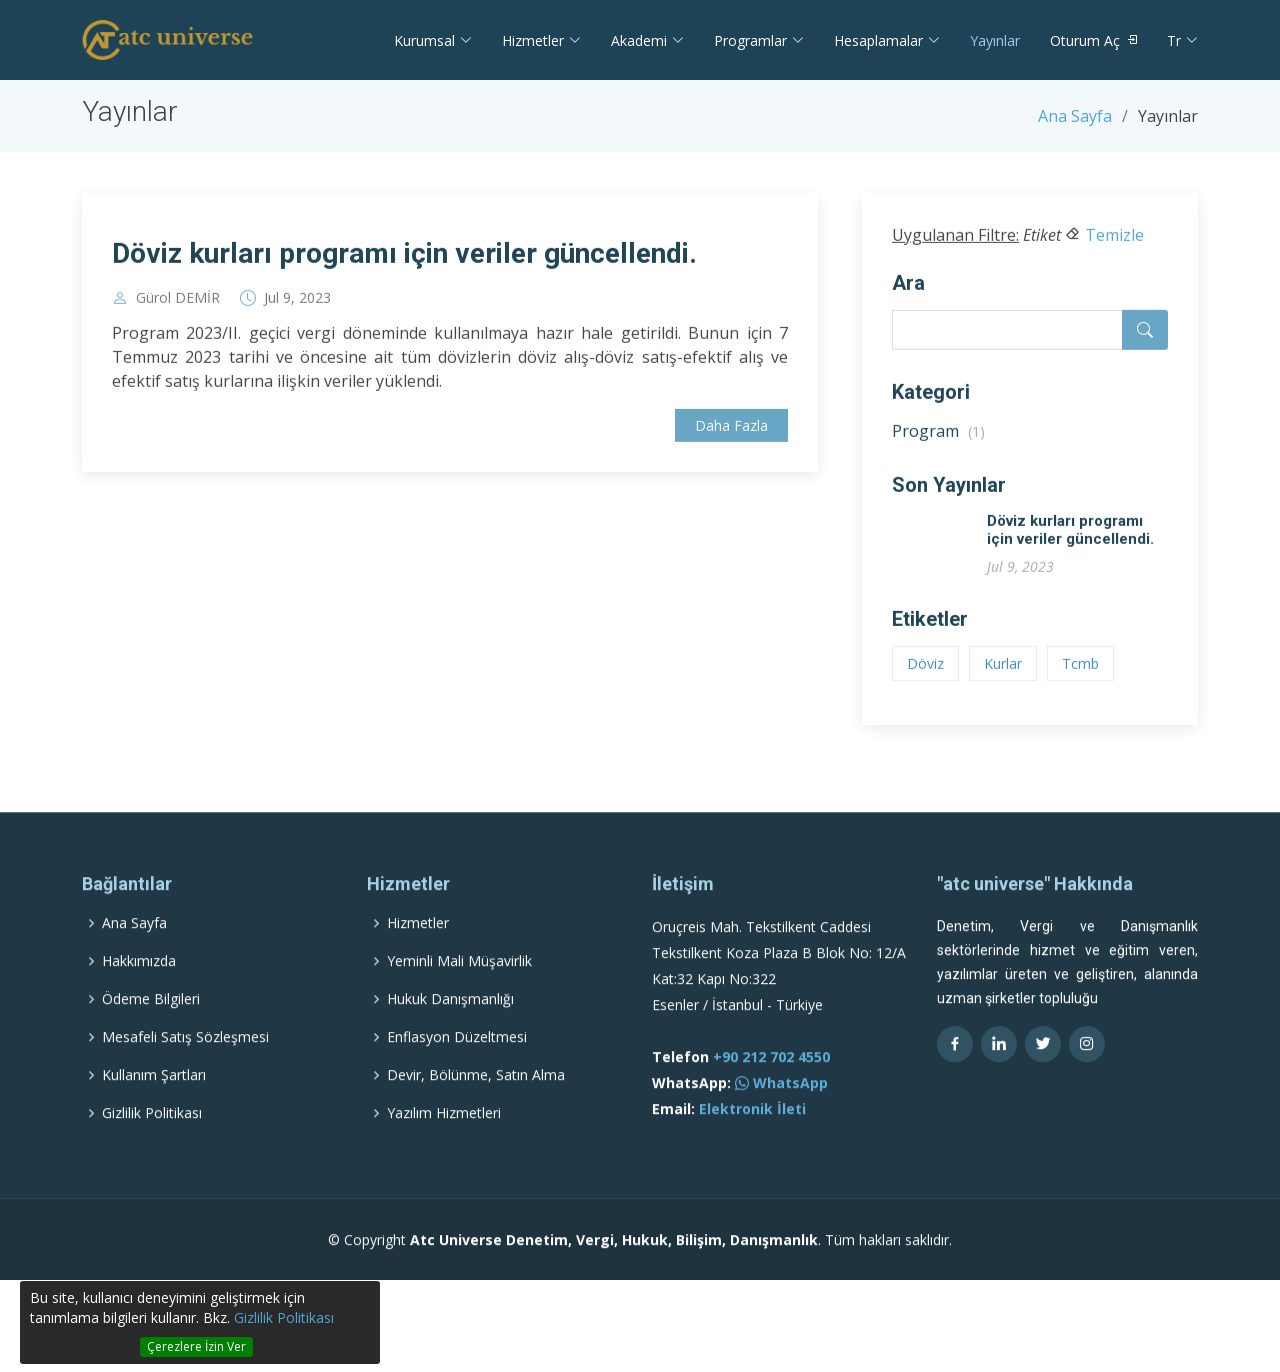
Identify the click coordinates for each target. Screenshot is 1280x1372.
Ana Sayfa (1075, 116)
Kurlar (1003, 671)
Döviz (925, 671)
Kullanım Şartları (154, 1117)
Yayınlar (995, 40)
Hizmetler (418, 965)
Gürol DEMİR (178, 307)
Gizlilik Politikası (284, 1317)
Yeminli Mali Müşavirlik (459, 1003)
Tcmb (1080, 671)
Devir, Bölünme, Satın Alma (476, 1117)
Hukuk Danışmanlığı (450, 1041)
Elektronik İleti (752, 1150)
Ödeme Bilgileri (151, 1041)
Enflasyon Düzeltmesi (457, 1079)
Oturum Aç (1085, 40)
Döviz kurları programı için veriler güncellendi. (404, 261)
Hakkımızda (139, 1003)
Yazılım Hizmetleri (444, 1155)
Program (938, 439)
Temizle (1114, 243)
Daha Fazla (731, 434)
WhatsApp (781, 1124)
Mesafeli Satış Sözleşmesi (185, 1079)
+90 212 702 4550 (771, 1098)
